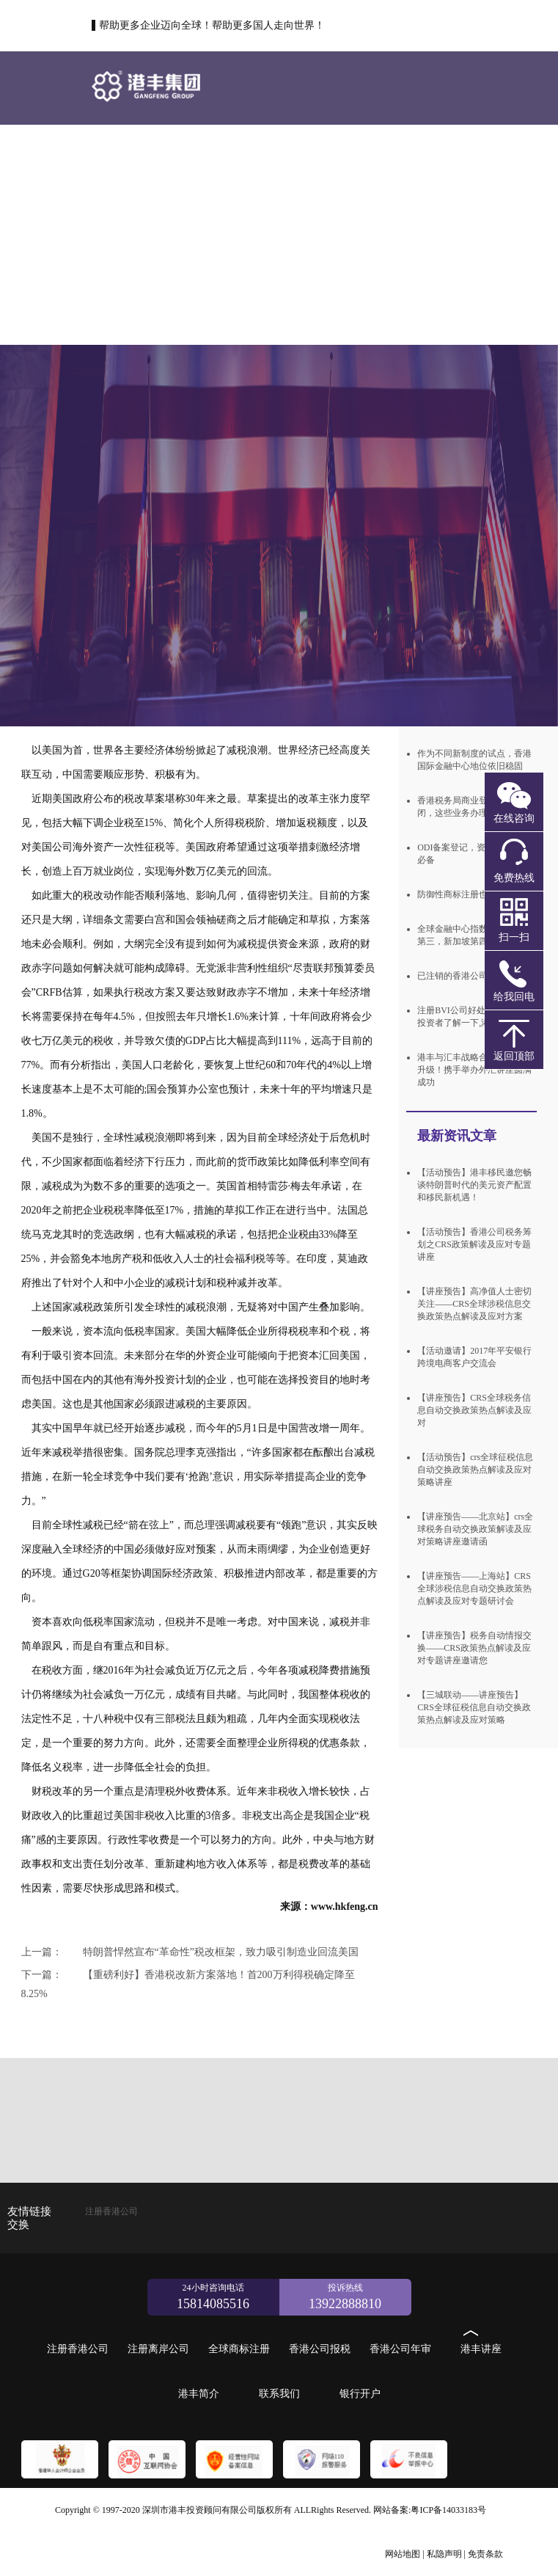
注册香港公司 (226, 160)
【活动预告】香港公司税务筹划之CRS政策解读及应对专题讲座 (474, 1244)
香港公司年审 (223, 233)
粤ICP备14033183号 (448, 2510)
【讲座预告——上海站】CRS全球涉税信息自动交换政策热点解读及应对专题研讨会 (474, 1588)
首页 (135, 160)
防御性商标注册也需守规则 (470, 894)
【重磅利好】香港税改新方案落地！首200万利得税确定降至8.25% (188, 1984)
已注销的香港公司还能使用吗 (474, 976)
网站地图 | (404, 2554)
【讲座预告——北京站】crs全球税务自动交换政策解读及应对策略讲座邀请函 (475, 1529)
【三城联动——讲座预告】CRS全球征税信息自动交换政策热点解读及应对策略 (474, 1707)
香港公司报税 (135, 233)
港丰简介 (399, 233)
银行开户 (223, 307)
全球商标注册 (402, 160)
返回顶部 (514, 1056)
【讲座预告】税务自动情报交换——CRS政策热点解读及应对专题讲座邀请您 (474, 1647)
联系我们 (135, 307)
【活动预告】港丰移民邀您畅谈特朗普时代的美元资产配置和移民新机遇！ (474, 1185)
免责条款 (485, 2554)
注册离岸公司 (314, 160)
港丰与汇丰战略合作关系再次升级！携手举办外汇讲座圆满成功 (474, 1069)
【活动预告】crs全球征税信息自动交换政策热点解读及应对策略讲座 (475, 1469)
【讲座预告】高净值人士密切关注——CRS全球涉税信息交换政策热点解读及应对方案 (474, 1303)
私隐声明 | (446, 2554)
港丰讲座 (311, 233)
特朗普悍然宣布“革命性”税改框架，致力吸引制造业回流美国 (190, 1951)
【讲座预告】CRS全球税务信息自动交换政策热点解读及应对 (474, 1410)
